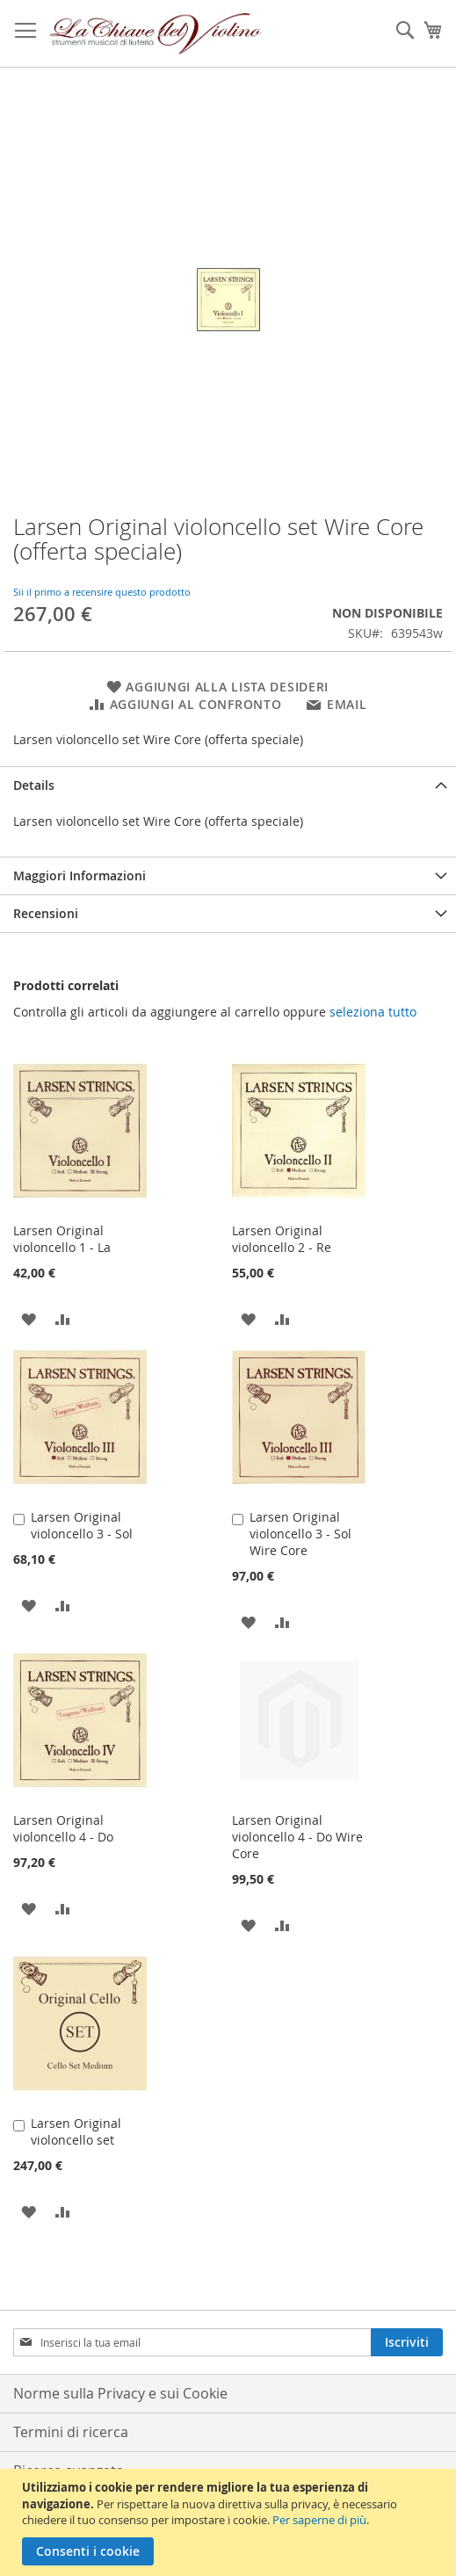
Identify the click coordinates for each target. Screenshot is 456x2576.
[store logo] (156, 33)
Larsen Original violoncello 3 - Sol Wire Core (300, 1534)
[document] (230, 2522)
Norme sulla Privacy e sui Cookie (120, 2393)
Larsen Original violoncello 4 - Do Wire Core (297, 1837)
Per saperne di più (319, 2520)
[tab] (228, 785)
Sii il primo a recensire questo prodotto (102, 591)
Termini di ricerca (70, 2432)
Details (33, 785)
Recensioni (45, 913)
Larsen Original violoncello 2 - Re (281, 1238)
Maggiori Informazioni (79, 875)
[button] (28, 1318)
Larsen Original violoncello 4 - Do (63, 1828)
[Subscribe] (407, 2342)
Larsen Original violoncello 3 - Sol (82, 1525)
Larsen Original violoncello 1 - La (62, 1238)
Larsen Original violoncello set (76, 2131)
